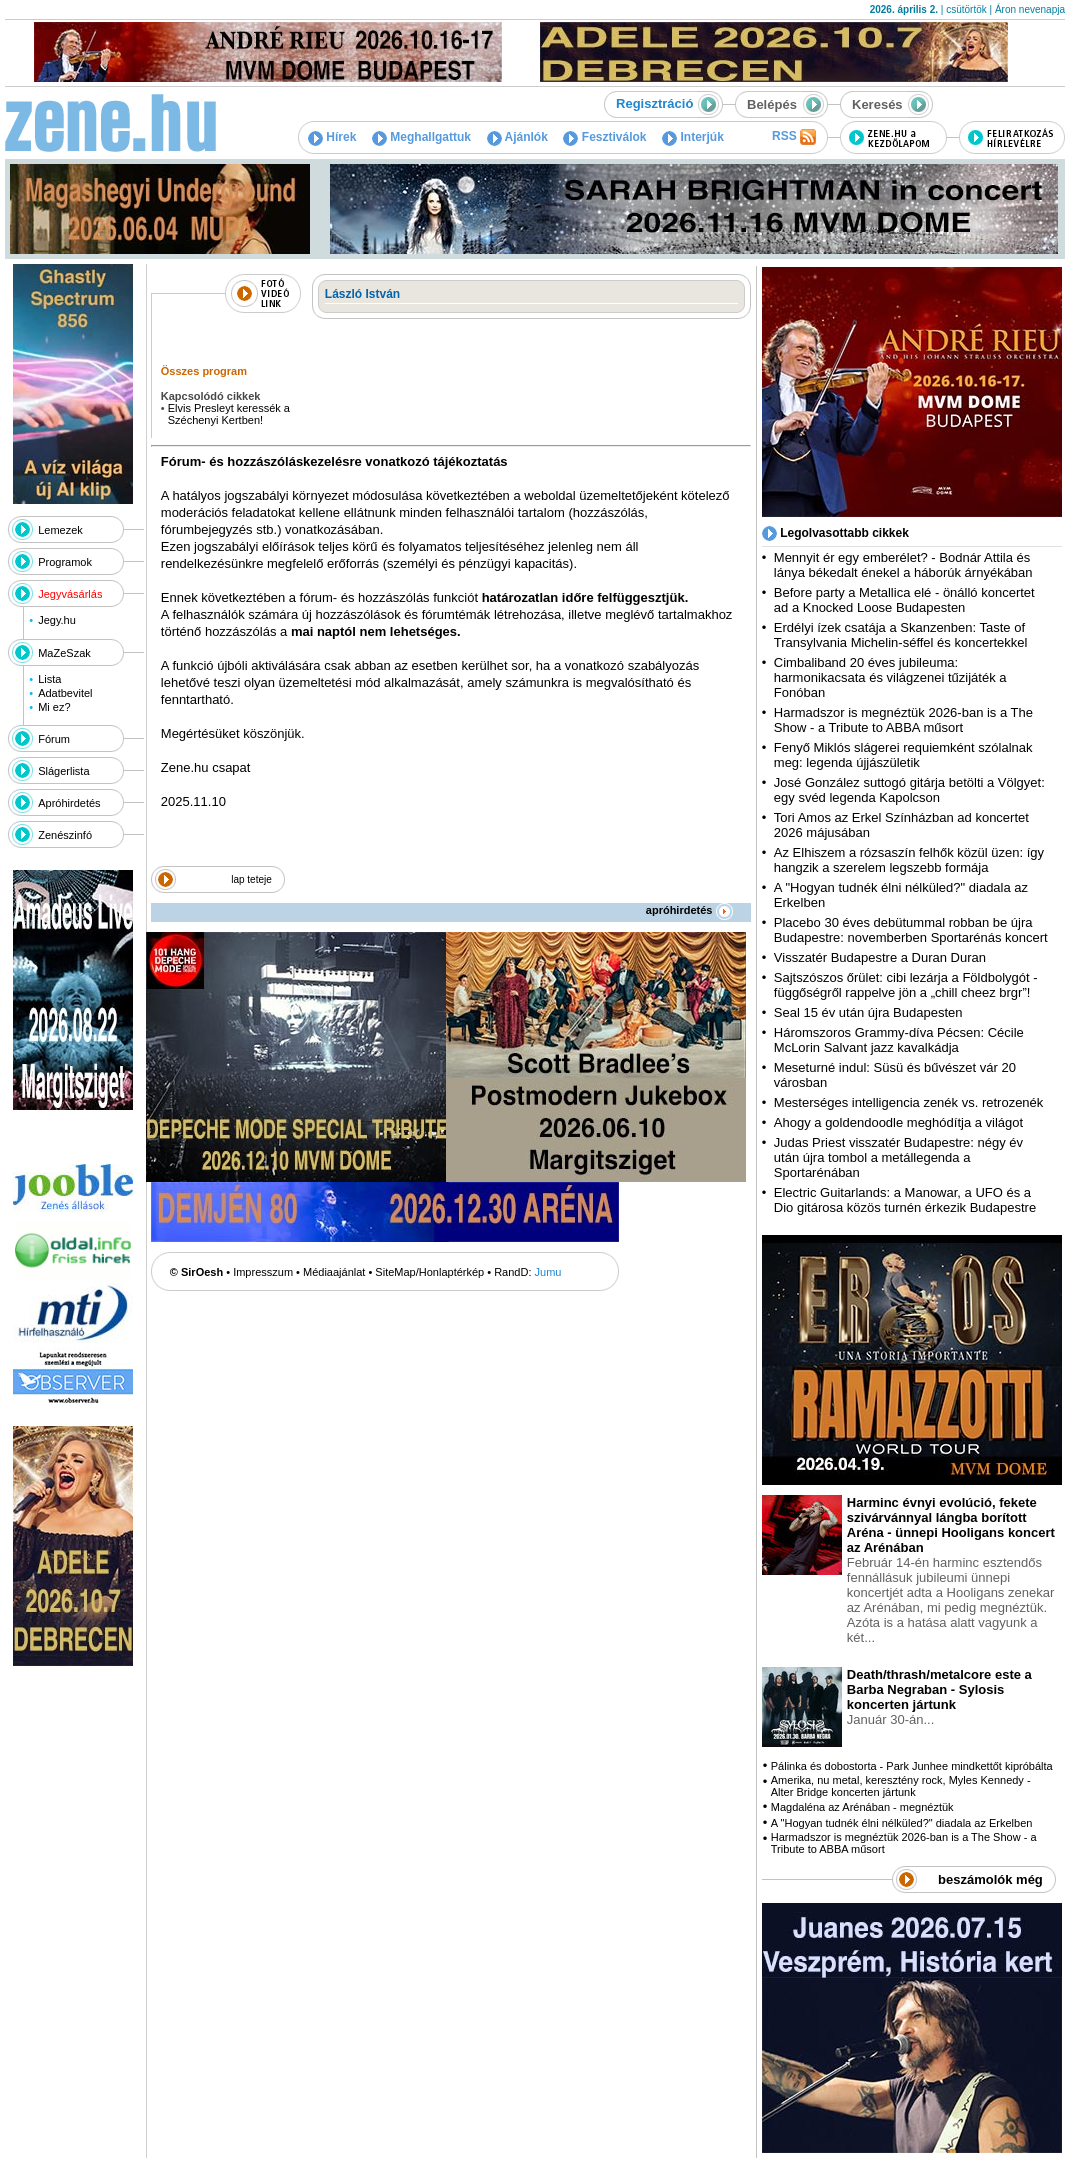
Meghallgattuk (421, 137)
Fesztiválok (604, 137)
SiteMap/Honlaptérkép (429, 1272)
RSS (794, 137)
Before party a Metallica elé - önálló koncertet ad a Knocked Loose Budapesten (904, 600)
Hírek (332, 137)
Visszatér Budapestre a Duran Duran (880, 957)
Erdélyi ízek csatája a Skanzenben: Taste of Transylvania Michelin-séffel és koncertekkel (901, 635)
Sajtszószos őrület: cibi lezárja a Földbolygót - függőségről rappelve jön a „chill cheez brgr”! (906, 985)
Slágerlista (63, 771)
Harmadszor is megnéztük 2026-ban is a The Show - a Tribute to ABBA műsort (903, 720)
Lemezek (60, 530)
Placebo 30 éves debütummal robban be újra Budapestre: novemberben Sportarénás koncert (911, 930)
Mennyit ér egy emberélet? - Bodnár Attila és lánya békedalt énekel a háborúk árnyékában (903, 565)
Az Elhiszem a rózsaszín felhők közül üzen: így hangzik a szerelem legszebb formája (909, 860)
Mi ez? (54, 707)
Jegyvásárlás (70, 594)
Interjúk (693, 137)
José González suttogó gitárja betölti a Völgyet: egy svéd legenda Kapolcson (909, 790)
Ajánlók (517, 137)
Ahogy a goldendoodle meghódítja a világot (898, 1122)
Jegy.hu (57, 620)
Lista (49, 679)
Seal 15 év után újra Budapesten (872, 1012)
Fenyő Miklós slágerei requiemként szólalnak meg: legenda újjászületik (903, 755)
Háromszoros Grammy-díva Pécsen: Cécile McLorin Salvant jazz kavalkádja (899, 1040)
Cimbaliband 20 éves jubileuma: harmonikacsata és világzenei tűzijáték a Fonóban (890, 677)
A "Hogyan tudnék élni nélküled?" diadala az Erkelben (902, 1823)
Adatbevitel (65, 693)
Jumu (548, 1272)
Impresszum (263, 1272)
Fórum (54, 739)
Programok (65, 562)
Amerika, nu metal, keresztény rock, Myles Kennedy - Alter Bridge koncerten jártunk (901, 1786)
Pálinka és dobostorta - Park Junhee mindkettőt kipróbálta (912, 1766)
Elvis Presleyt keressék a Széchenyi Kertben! (229, 414)
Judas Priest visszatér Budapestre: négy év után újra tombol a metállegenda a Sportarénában (898, 1157)
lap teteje (251, 879)
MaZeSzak (64, 653)
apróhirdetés (689, 910)
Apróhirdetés (69, 803)
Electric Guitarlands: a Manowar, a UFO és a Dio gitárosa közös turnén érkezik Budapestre (905, 1200)
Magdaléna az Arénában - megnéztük (862, 1807)
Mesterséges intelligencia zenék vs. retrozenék (909, 1102)
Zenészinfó (65, 835)
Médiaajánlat (334, 1272)
